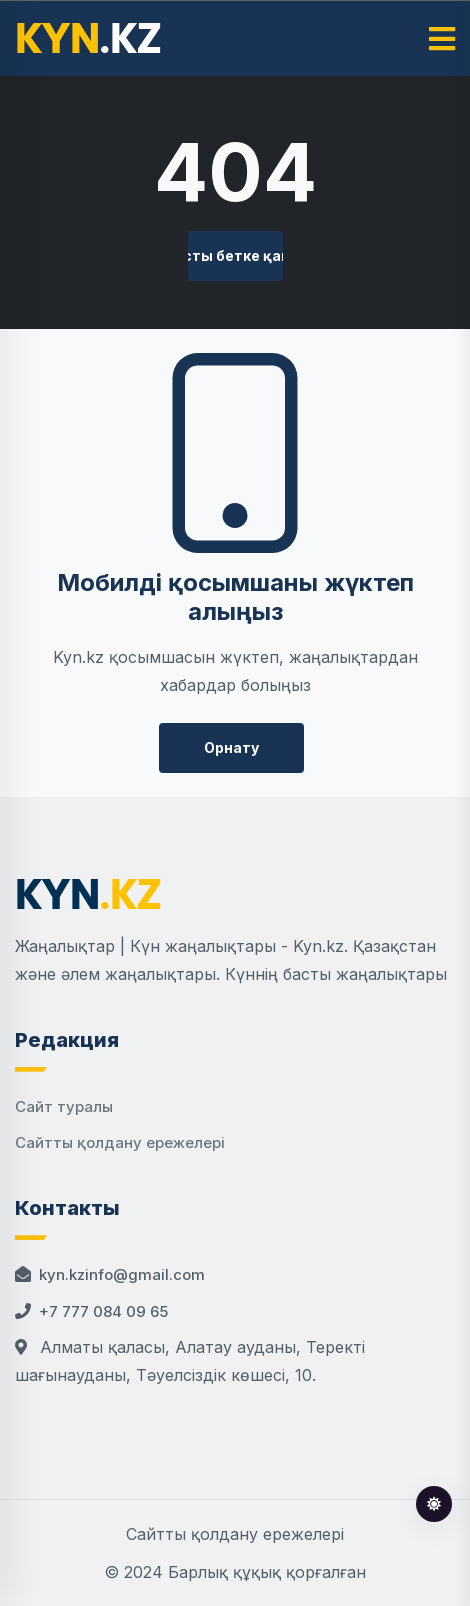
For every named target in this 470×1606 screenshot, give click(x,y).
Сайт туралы (64, 1106)
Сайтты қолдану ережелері (120, 1142)
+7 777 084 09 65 (103, 1311)
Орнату (231, 747)
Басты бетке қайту (235, 255)
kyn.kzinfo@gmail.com (122, 1274)
